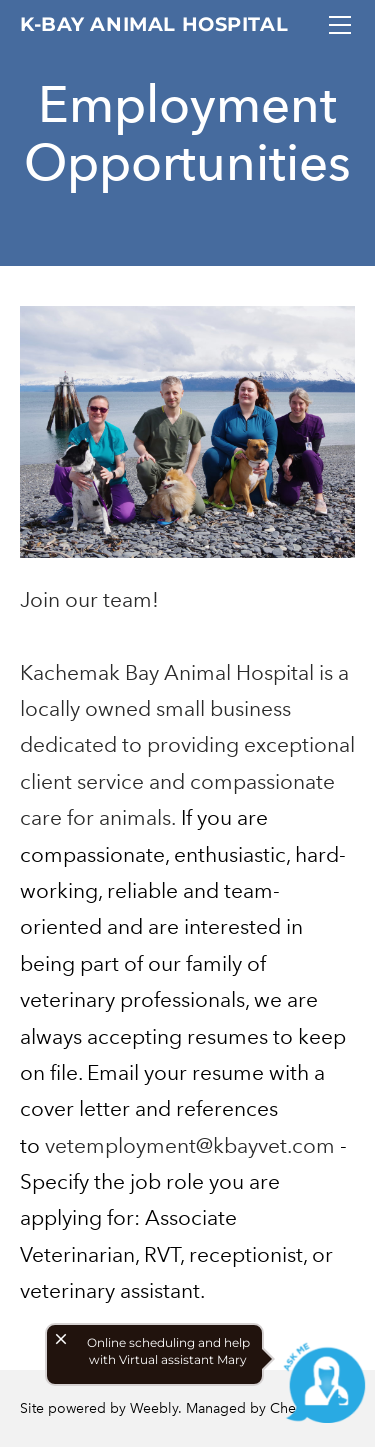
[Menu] (340, 25)
